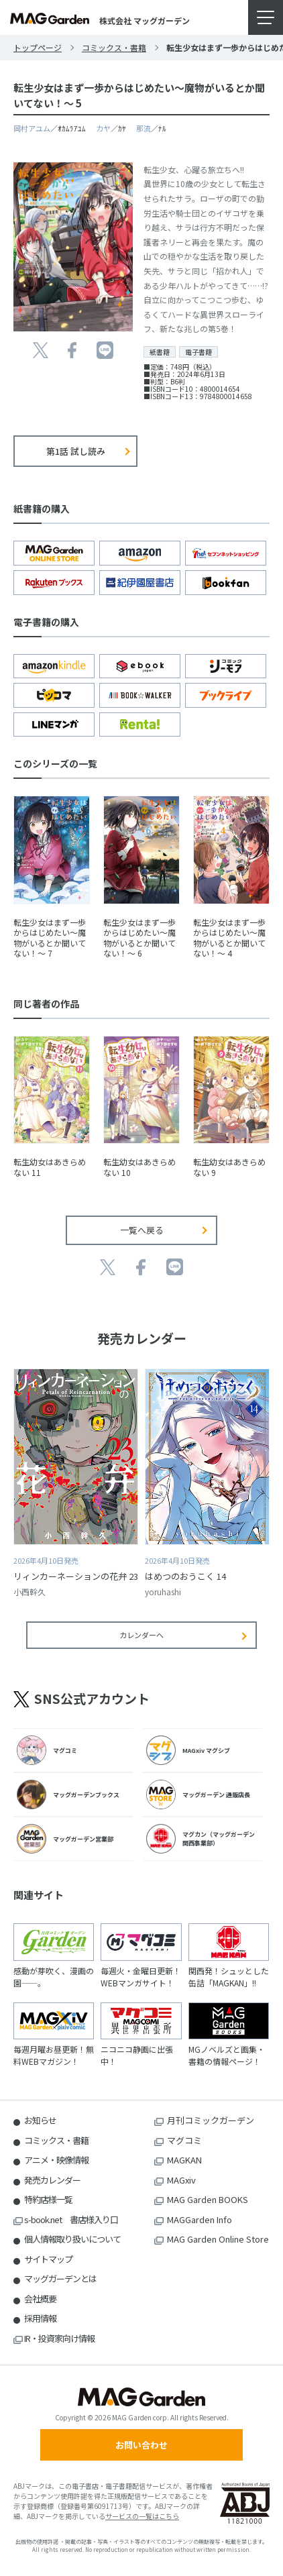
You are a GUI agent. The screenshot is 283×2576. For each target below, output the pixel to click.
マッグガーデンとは (60, 2278)
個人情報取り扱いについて (72, 2239)
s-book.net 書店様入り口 (71, 2219)
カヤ (103, 128)
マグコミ (184, 2140)
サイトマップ (48, 2259)
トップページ (37, 47)
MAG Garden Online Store (218, 2239)
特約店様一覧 (48, 2199)
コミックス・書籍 (114, 47)
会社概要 (40, 2298)
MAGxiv (181, 2180)
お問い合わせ (141, 2444)
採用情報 (40, 2318)
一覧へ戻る (142, 1230)
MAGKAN (184, 2159)
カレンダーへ (141, 1634)
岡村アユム (31, 128)
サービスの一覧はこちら (142, 2516)
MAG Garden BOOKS (207, 2199)
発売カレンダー (52, 2180)
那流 (143, 128)
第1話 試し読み (75, 451)
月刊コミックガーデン (210, 2120)
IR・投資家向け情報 (59, 2338)
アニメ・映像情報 (56, 2159)
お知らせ (40, 2120)
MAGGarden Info (199, 2219)
